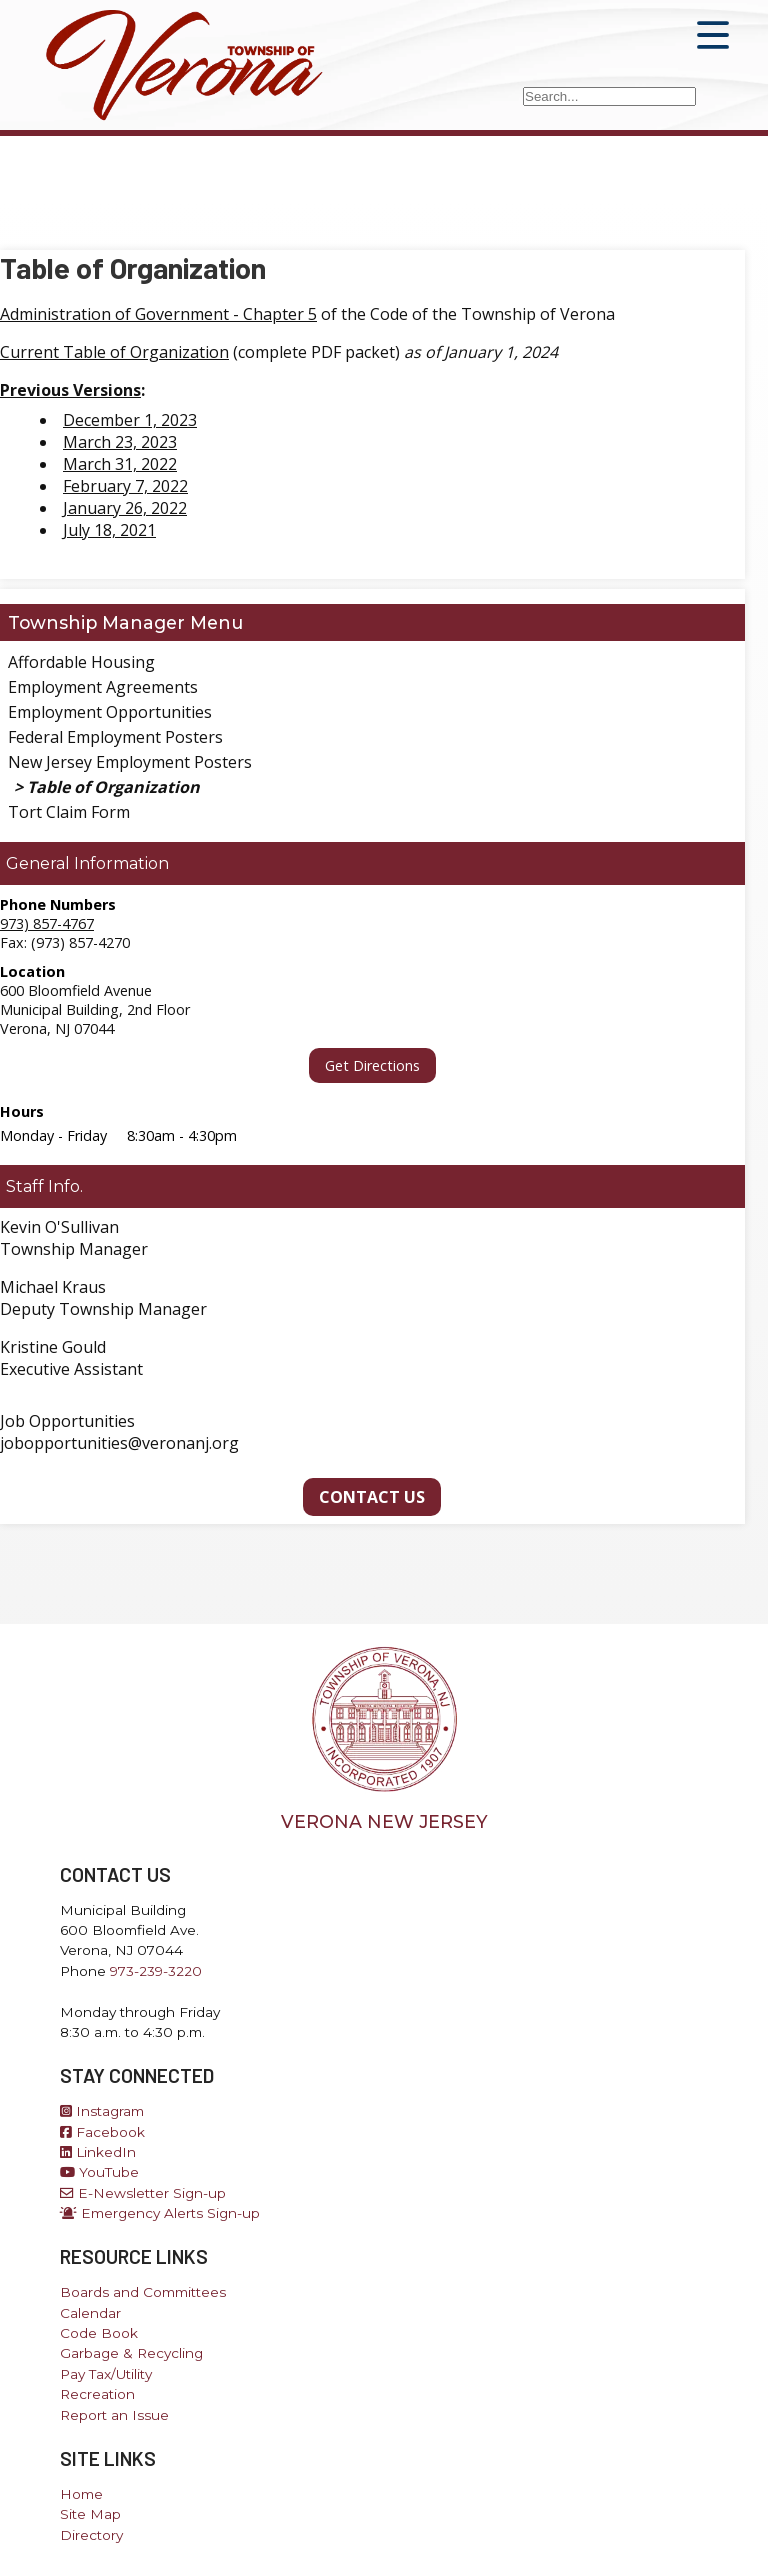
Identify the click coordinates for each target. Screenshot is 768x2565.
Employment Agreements (103, 687)
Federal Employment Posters (115, 737)
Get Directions (372, 1065)
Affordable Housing (81, 662)
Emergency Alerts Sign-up (160, 2213)
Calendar (90, 2313)
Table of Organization (113, 787)
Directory (91, 2535)
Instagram (102, 2111)
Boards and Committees (143, 2292)
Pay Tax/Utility (106, 2374)
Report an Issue (114, 2415)
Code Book (99, 2333)
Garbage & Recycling (131, 2353)
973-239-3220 (156, 1971)
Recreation (97, 2394)
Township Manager (96, 622)
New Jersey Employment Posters (130, 762)
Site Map (90, 2514)
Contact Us (372, 1497)
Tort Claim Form (69, 812)
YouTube (99, 2172)
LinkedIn (98, 2152)
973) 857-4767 (47, 923)
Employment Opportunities (110, 712)
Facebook (102, 2132)
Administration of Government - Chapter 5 (158, 314)
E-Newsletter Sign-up (143, 2193)
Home (81, 2494)
